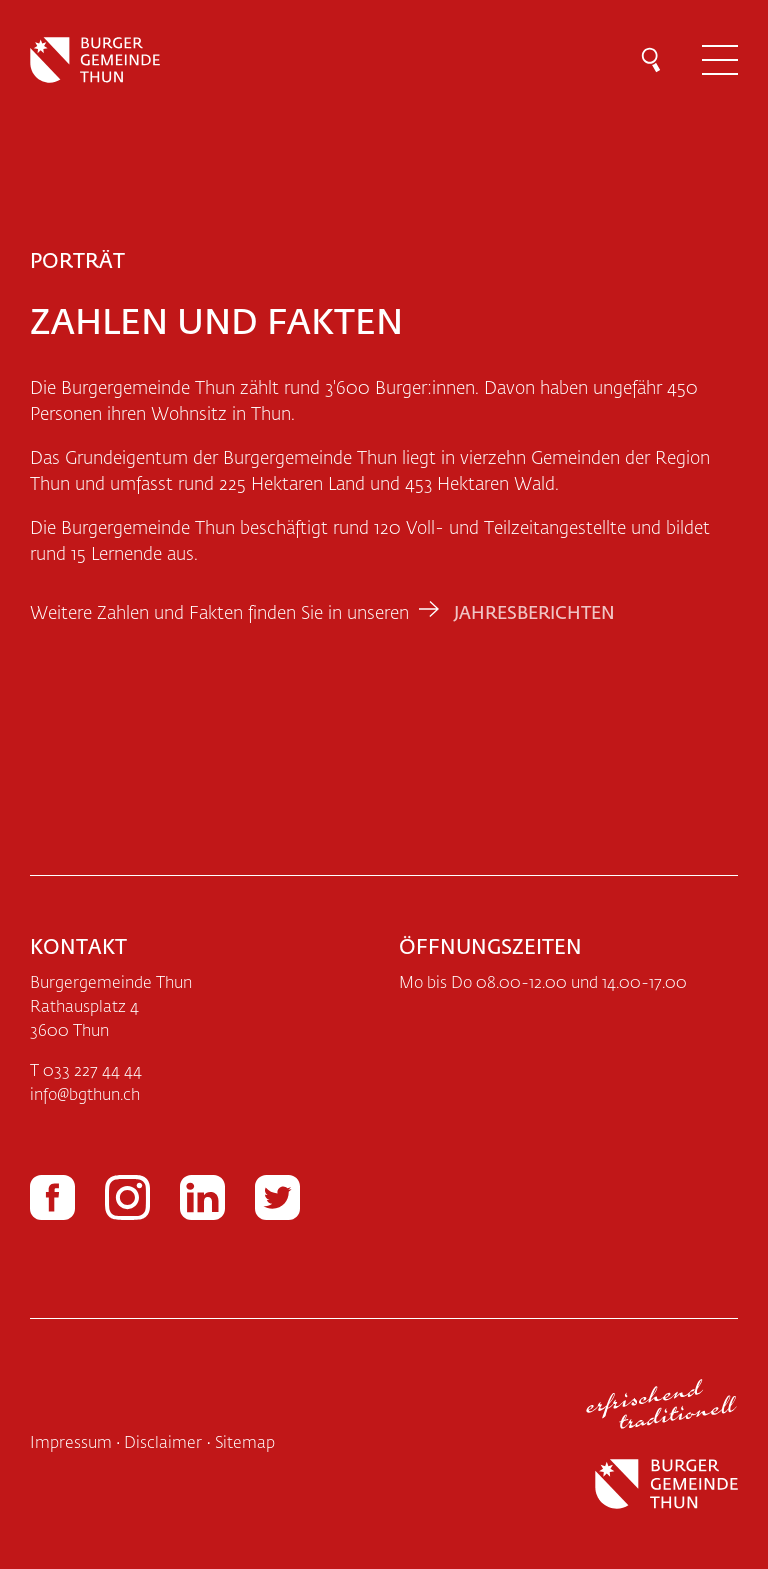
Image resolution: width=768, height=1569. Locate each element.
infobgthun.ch (85, 1096)
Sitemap (245, 1444)
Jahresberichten (534, 614)
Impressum (71, 1444)
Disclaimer (163, 1444)
